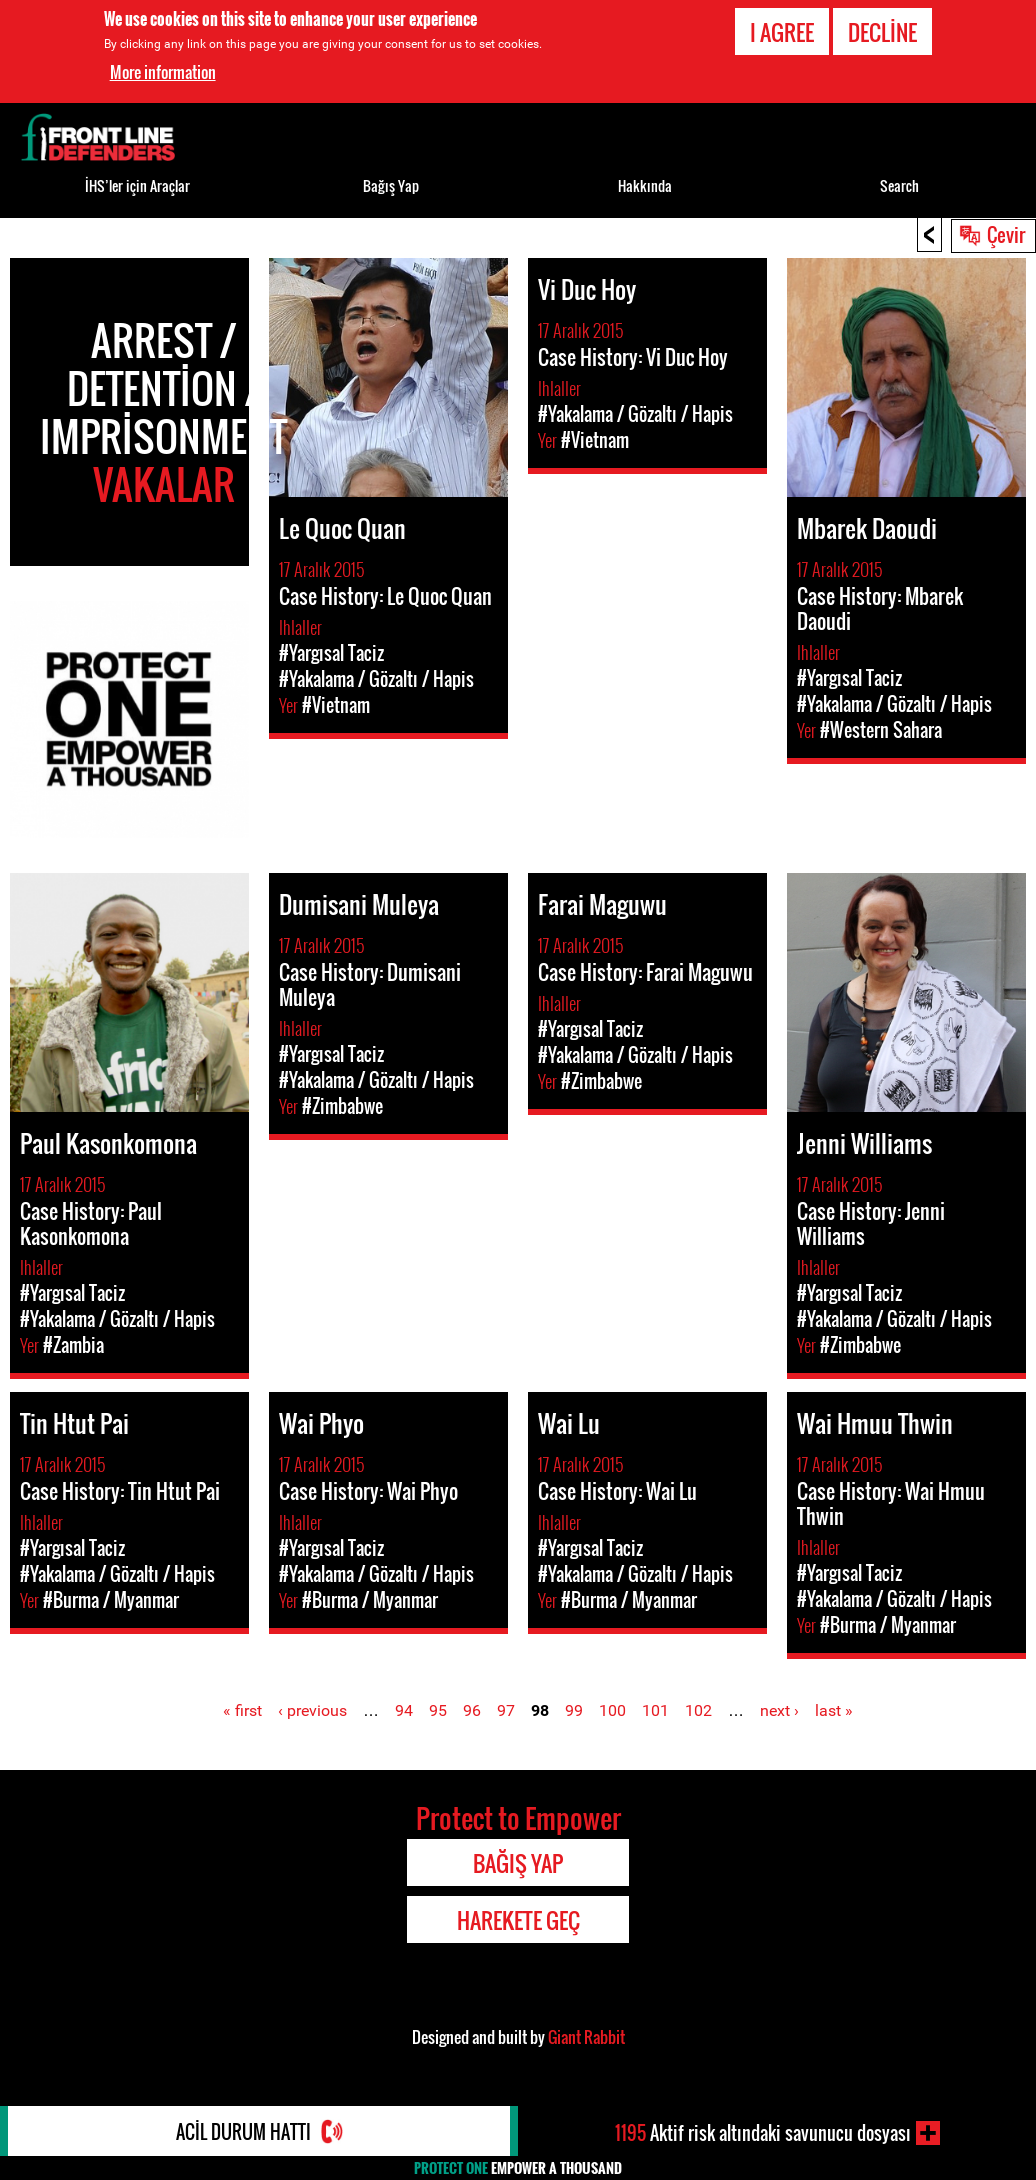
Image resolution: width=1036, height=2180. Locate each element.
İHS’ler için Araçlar (137, 185)
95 (438, 1710)
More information (163, 72)
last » (834, 1710)
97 (506, 1710)
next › (779, 1710)
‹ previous (312, 1710)
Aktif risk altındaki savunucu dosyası (763, 2133)
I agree (782, 31)
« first (242, 1710)
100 (612, 1710)
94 (404, 1710)
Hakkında (645, 185)
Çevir (1006, 234)
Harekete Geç (518, 1920)
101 (655, 1710)
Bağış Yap (391, 185)
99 (574, 1710)
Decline (882, 31)
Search (899, 185)
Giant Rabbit (586, 2037)
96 (472, 1710)
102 (698, 1710)
